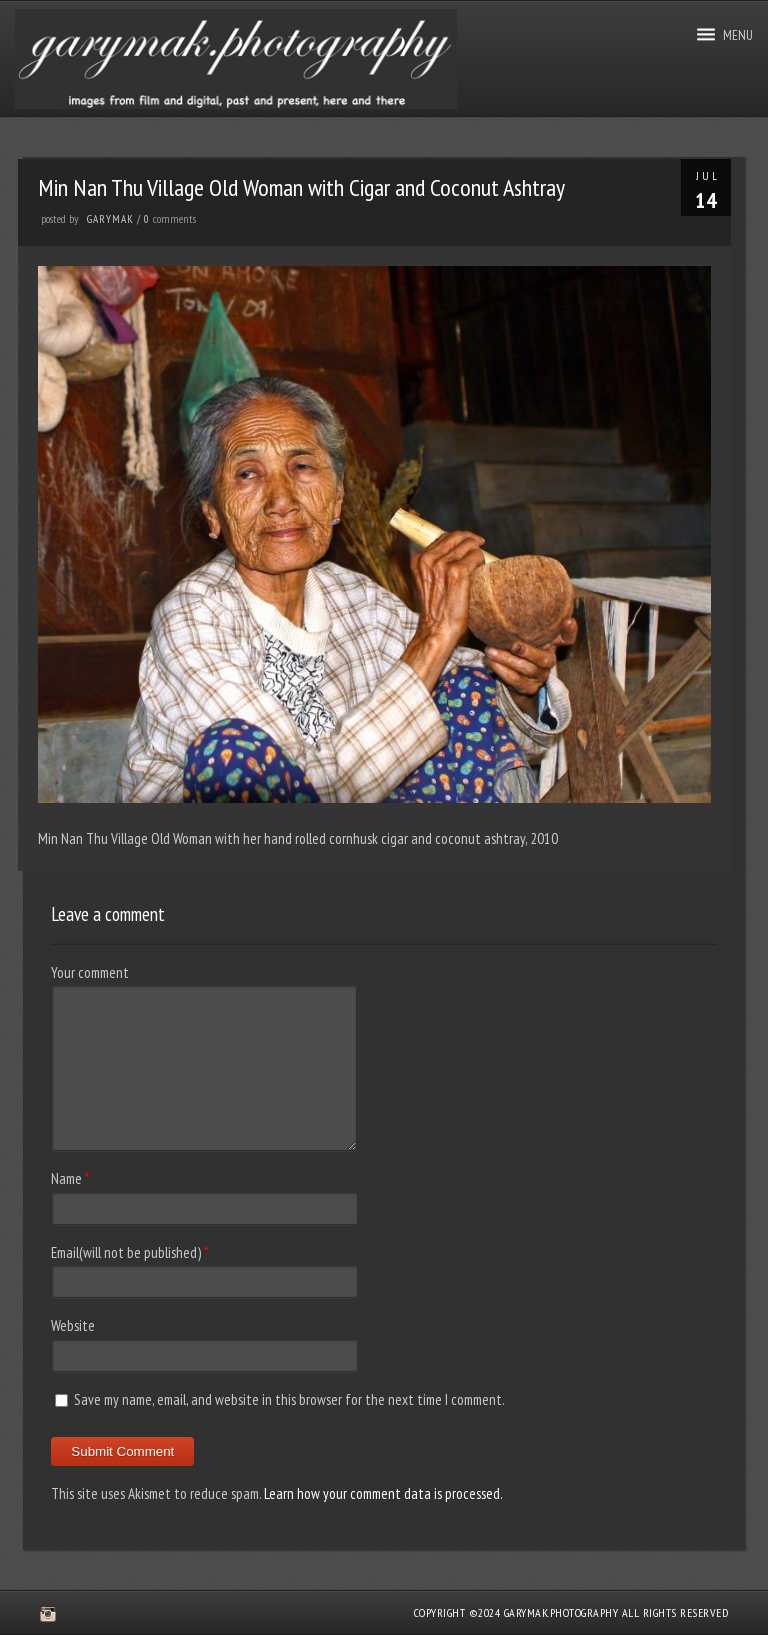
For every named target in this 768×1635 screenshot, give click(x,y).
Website (73, 1325)
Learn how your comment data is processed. (383, 1493)
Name (66, 1178)
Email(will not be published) (126, 1252)
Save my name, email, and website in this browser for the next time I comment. (289, 1399)
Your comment (90, 972)
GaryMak (110, 219)
